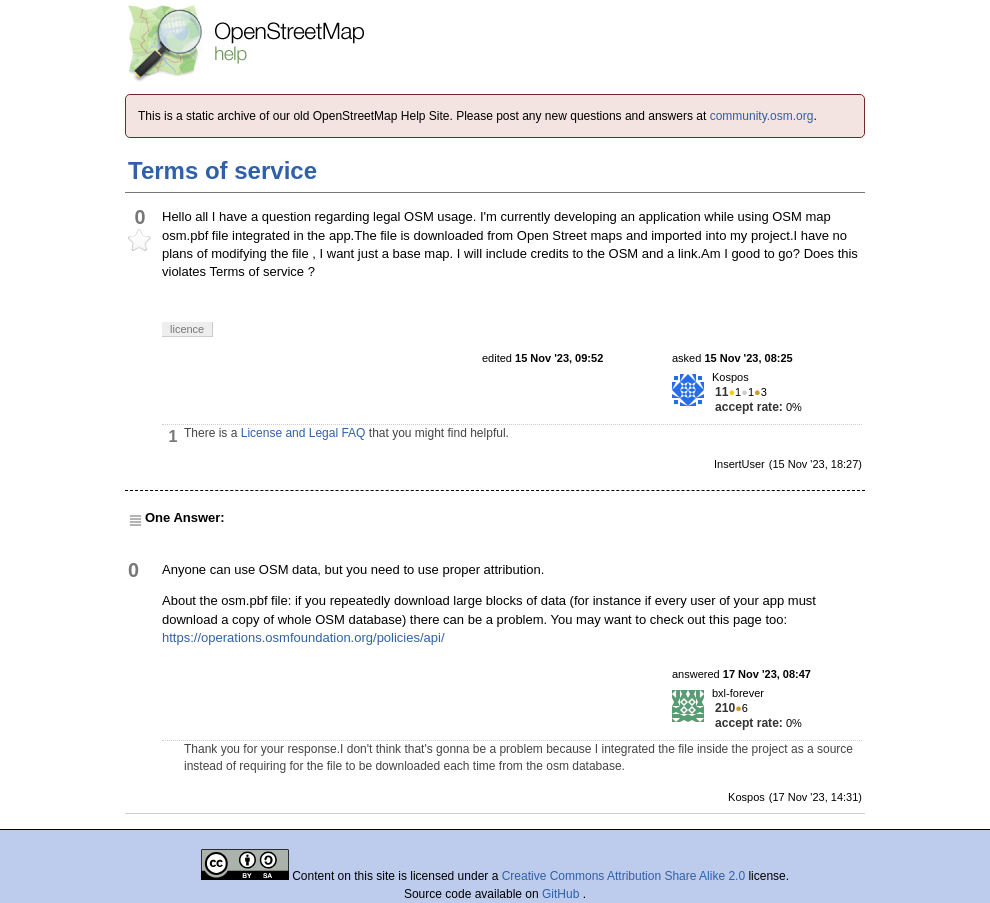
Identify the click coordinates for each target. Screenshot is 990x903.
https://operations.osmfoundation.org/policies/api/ (303, 637)
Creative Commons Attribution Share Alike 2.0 (623, 876)
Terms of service (222, 170)
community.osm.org (762, 116)
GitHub (562, 894)
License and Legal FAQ (303, 433)
